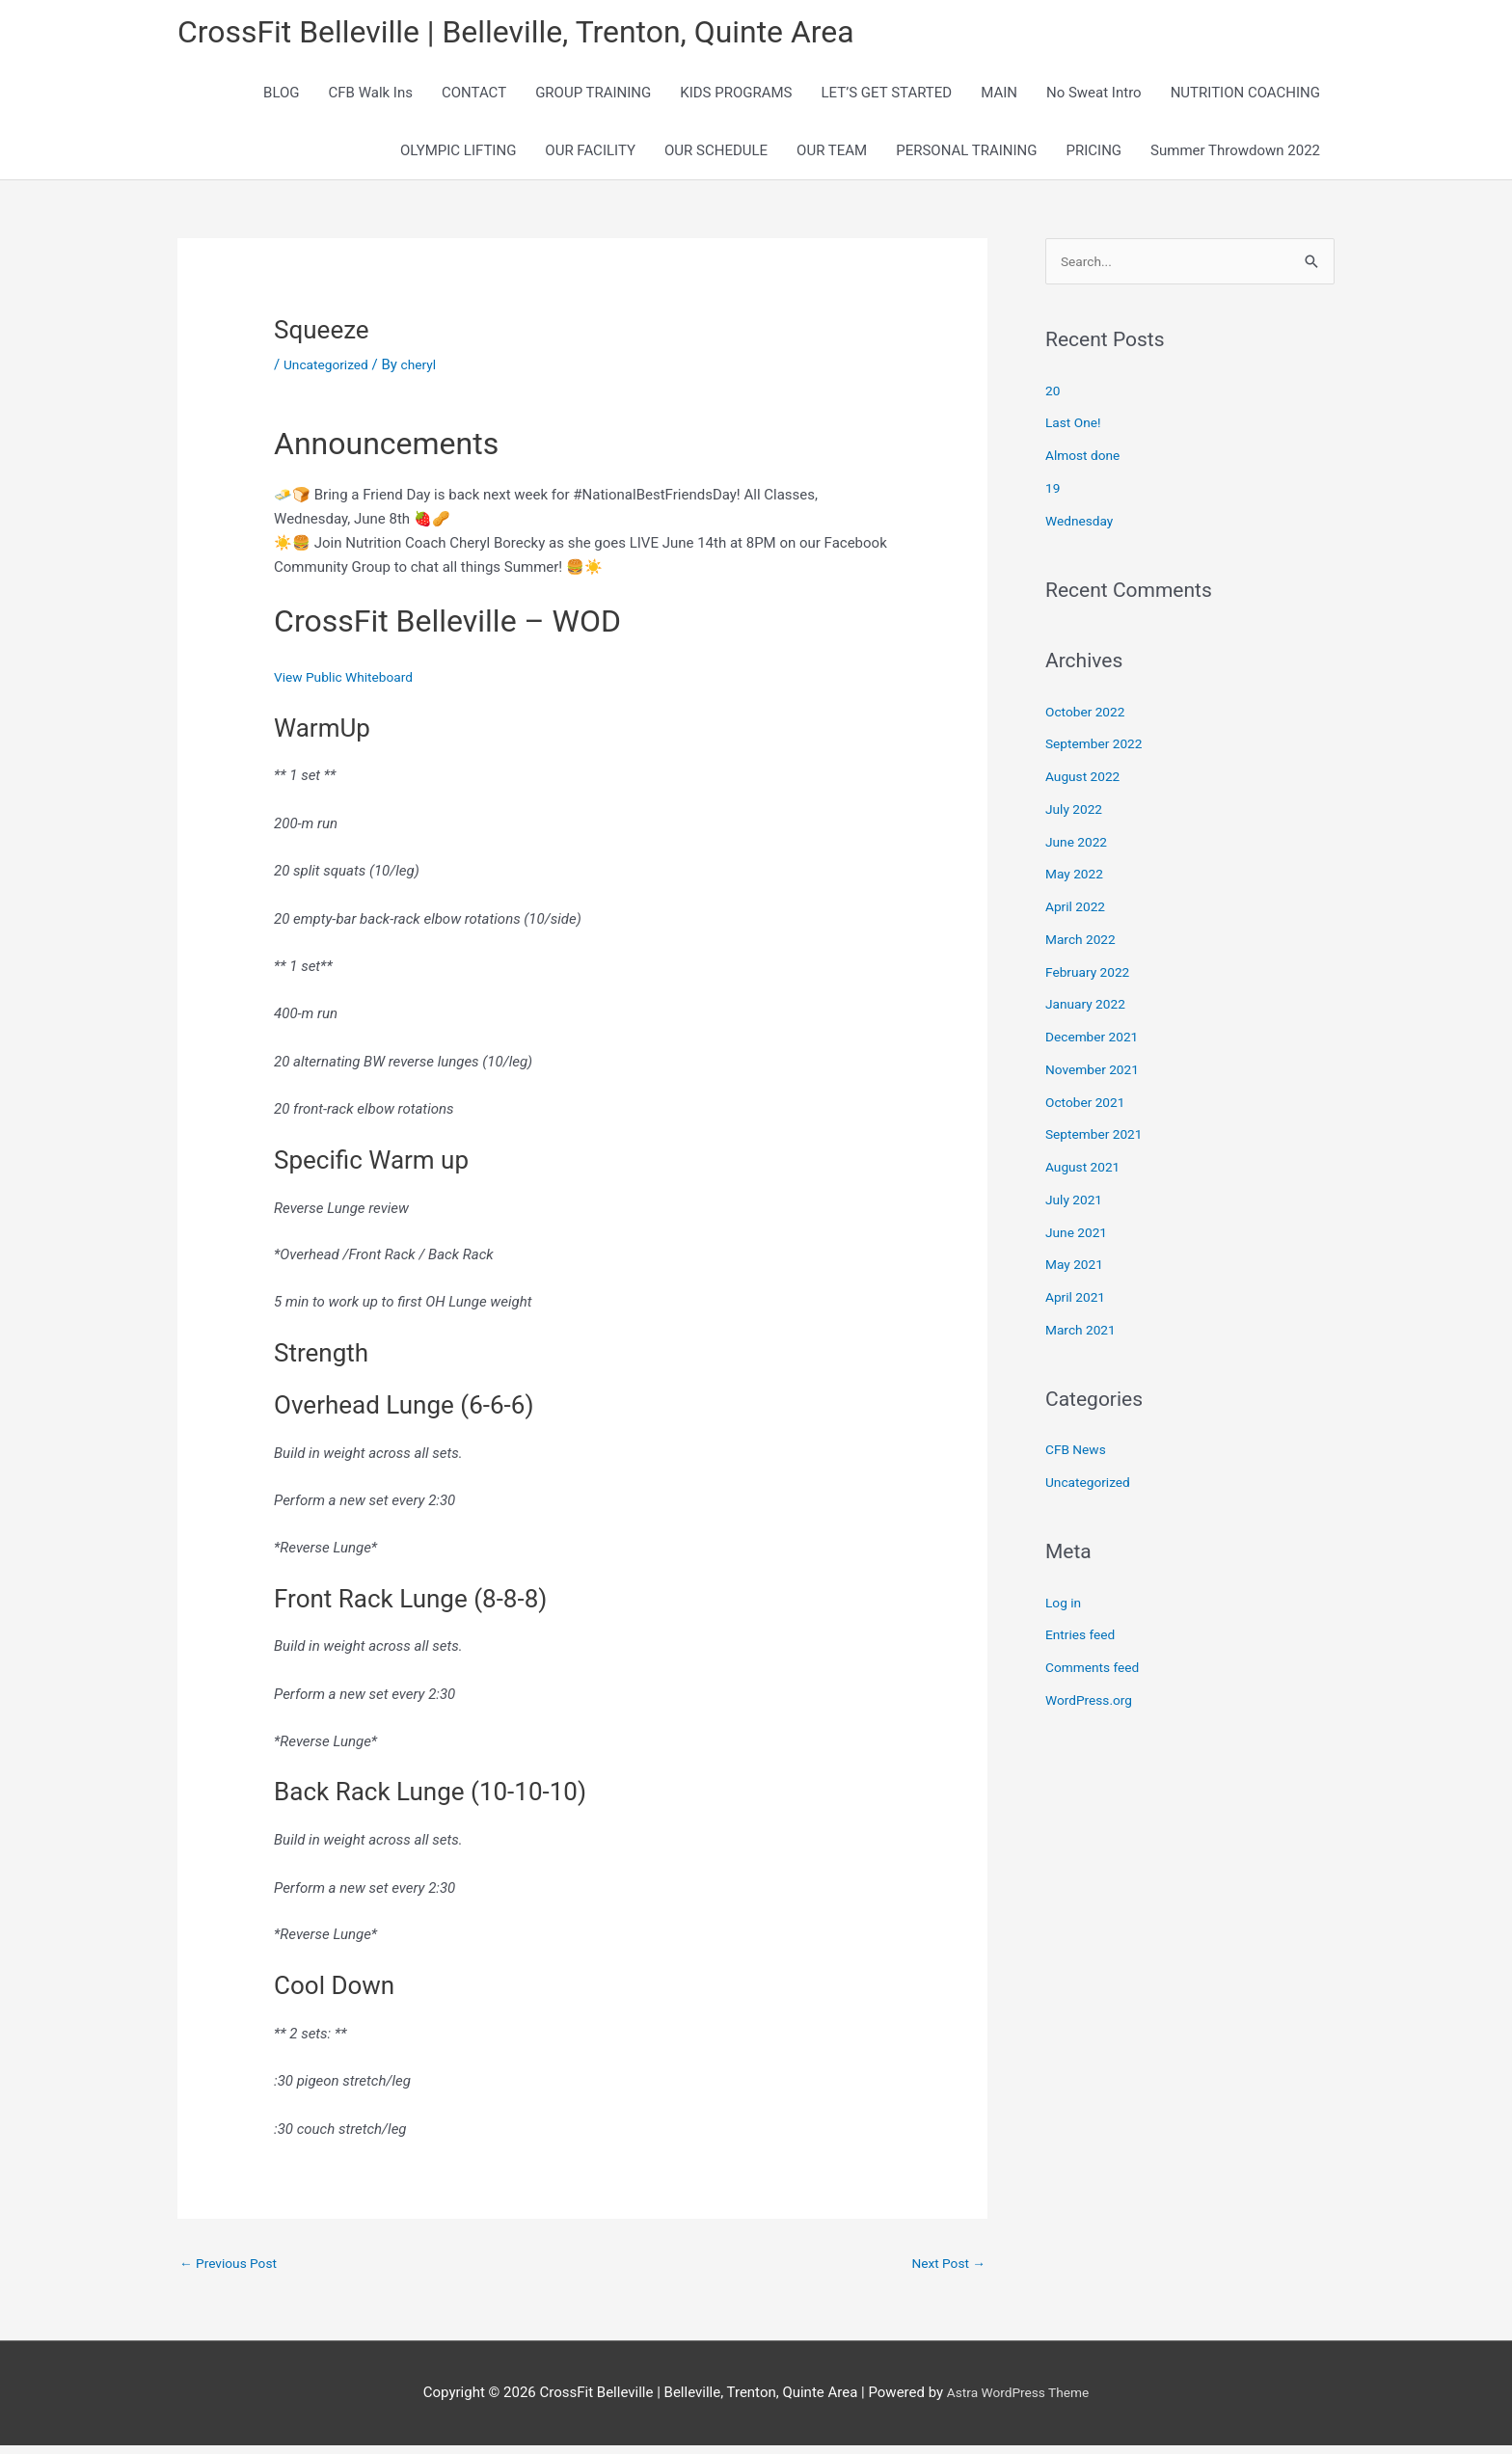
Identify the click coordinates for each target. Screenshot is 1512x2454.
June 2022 (1079, 849)
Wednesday (1082, 528)
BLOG (281, 98)
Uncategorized (330, 370)
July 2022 (1076, 817)
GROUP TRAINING (593, 98)
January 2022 (1089, 1012)
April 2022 (1078, 915)
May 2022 (1077, 882)
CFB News (1078, 1458)
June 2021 (1079, 1240)
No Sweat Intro (1094, 98)
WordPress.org (1093, 1708)
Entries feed (1083, 1643)
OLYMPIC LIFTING (458, 156)
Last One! (1075, 431)
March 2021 (1083, 1338)
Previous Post (232, 2270)
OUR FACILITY (590, 156)
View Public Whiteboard (350, 682)
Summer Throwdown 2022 (1235, 156)
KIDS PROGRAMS (736, 98)
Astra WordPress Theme (1018, 2401)
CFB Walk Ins (371, 98)
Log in (1065, 1610)
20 (1053, 398)
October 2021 (1088, 1110)
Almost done (1086, 463)
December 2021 (1096, 1045)
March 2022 (1083, 948)
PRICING (1094, 156)
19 (1053, 496)
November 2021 (1096, 1078)
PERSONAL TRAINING (966, 156)
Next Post (945, 2270)
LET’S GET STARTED (887, 98)
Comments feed (1096, 1676)
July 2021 (1076, 1208)
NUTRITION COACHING (1245, 98)
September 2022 (1098, 752)
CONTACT (474, 98)
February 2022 (1091, 979)
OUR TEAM (831, 156)
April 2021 (1078, 1305)
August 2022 (1086, 785)
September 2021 (1098, 1142)
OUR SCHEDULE (716, 156)
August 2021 (1086, 1175)
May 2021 (1077, 1272)
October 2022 (1088, 719)
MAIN (999, 98)
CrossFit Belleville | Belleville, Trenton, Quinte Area (548, 34)
